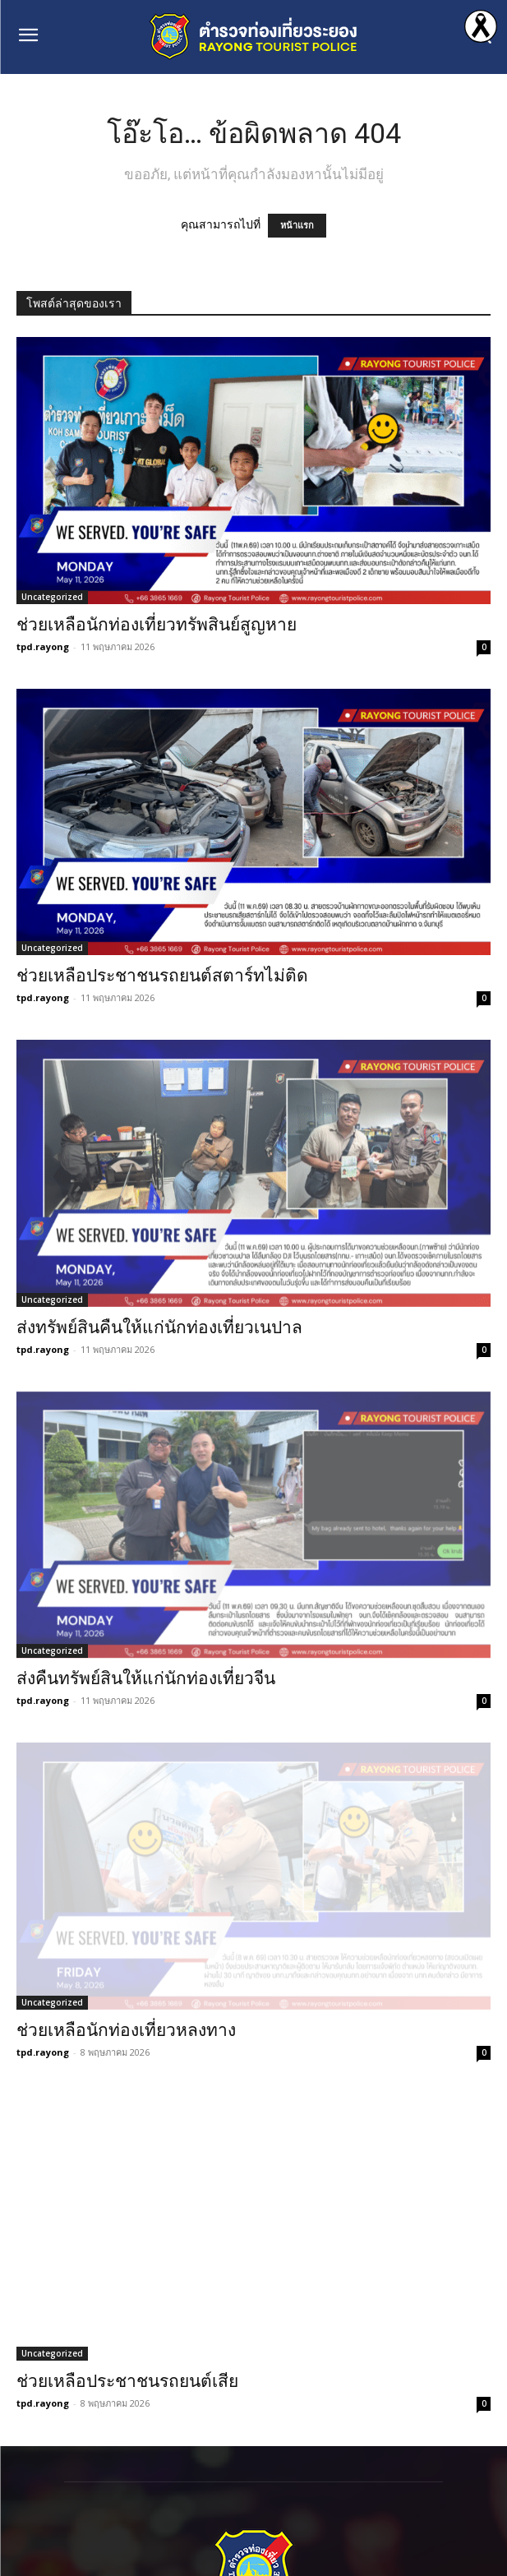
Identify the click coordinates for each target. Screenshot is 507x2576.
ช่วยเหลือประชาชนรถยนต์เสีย (127, 2381)
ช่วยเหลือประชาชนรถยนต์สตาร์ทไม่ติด (162, 976)
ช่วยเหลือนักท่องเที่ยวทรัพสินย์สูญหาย (156, 625)
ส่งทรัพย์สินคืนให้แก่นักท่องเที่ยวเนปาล (159, 1327)
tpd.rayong (42, 646)
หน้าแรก (297, 225)
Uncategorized (52, 596)
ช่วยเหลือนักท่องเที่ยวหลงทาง (126, 2030)
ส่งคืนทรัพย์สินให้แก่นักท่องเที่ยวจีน (145, 1678)
